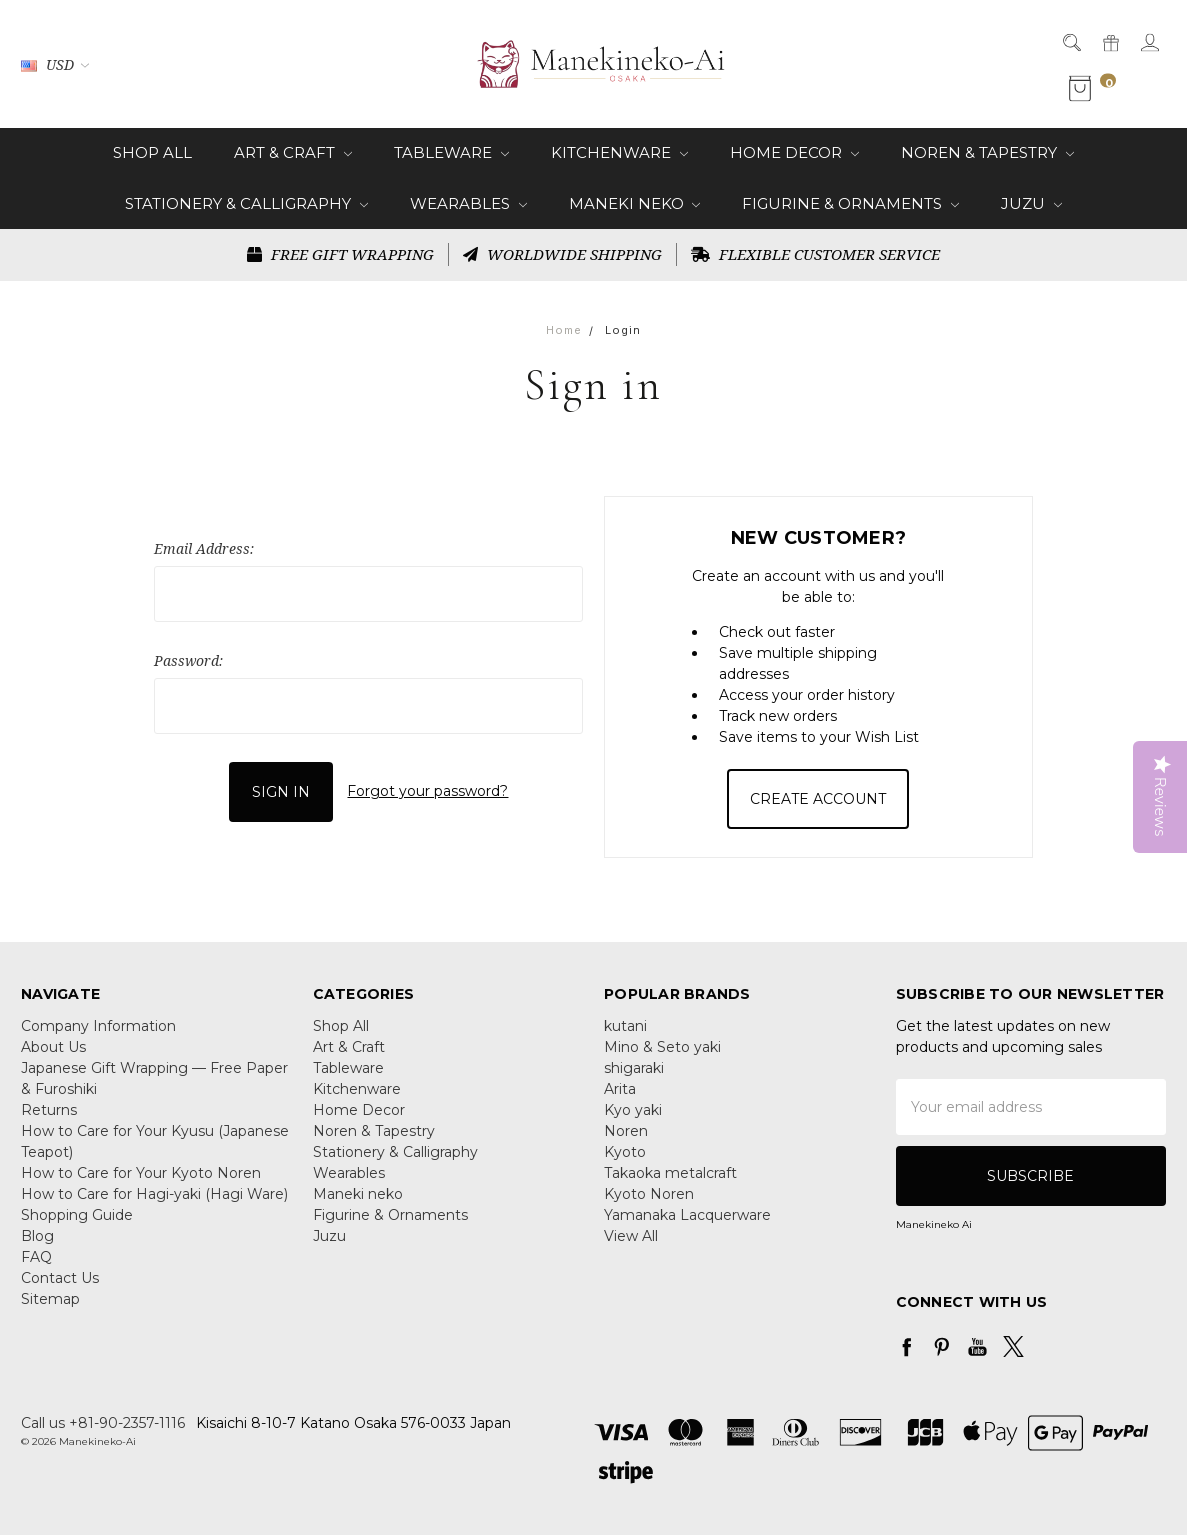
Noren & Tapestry (987, 152)
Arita (620, 1089)
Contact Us (60, 1278)
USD (55, 64)
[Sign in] (1148, 41)
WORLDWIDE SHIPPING (562, 254)
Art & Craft (293, 152)
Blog (37, 1236)
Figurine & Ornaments (850, 203)
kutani (625, 1026)
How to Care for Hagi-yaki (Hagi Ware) (154, 1194)
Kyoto (625, 1152)
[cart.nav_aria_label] (1094, 89)
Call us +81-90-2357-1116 (103, 1423)
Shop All (152, 152)
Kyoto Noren (649, 1194)
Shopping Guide (77, 1215)
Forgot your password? (427, 791)
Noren (626, 1131)
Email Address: (204, 548)
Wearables (468, 203)
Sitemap (50, 1299)
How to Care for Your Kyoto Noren (141, 1173)
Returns (49, 1110)
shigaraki (634, 1068)
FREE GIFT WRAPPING (340, 254)
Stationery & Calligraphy (246, 203)
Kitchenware (619, 152)
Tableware (451, 152)
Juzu (1031, 203)
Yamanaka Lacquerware (687, 1215)
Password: (188, 660)
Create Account (818, 799)
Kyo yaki (633, 1110)
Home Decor (794, 152)
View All (631, 1236)
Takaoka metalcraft (670, 1173)
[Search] (1070, 41)
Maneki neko (635, 203)
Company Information (98, 1026)
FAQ (36, 1257)
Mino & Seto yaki (662, 1047)
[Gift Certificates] (1109, 41)
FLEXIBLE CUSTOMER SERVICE (815, 254)
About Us (53, 1047)
